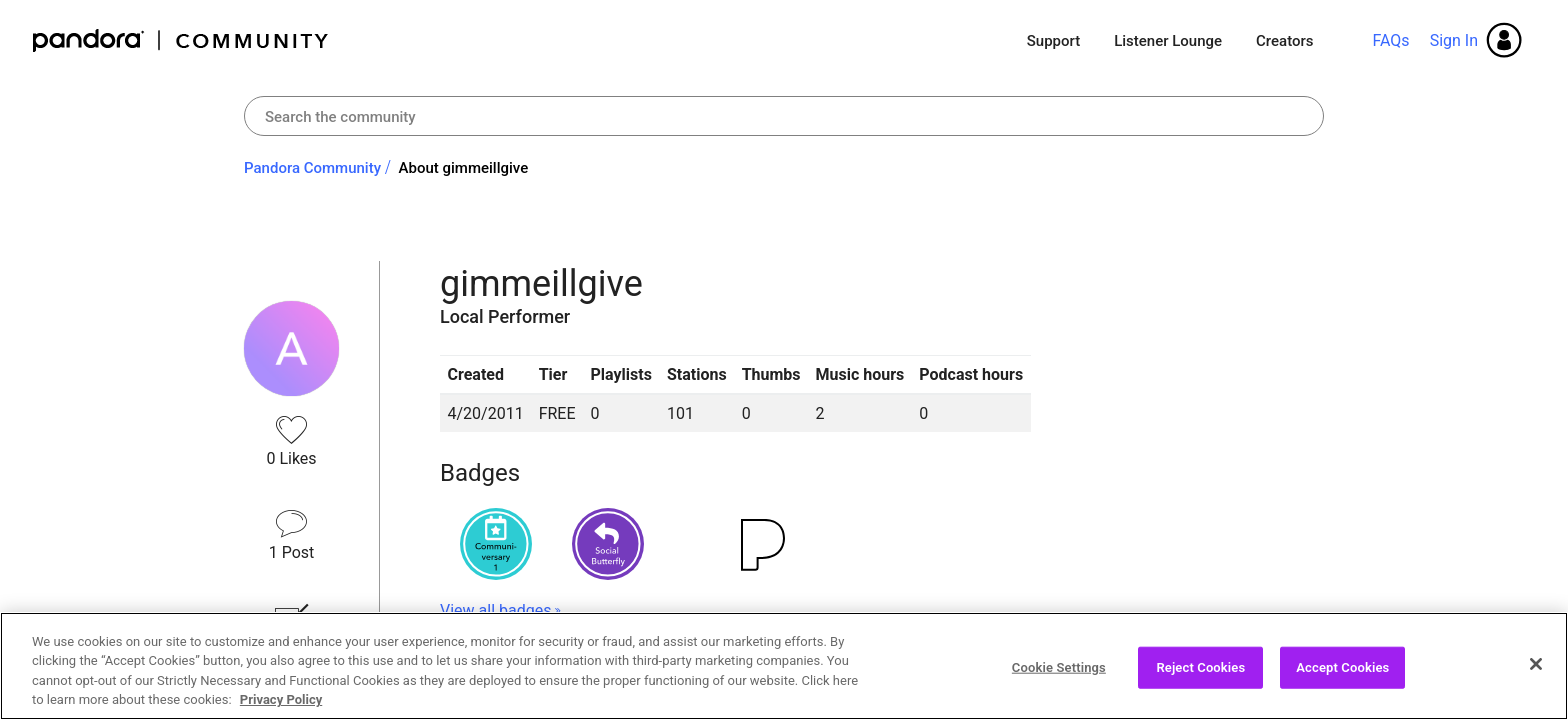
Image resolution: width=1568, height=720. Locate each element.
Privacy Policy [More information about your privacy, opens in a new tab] (281, 699)
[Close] (1536, 664)
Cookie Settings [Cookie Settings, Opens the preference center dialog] (1059, 667)
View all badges (495, 610)
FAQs (1390, 40)
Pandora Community (181, 40)
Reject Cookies (1200, 667)
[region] (784, 666)
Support (1053, 41)
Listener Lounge (1168, 41)
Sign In (1454, 40)
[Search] (784, 116)
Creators (1284, 41)
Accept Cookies (1342, 667)
